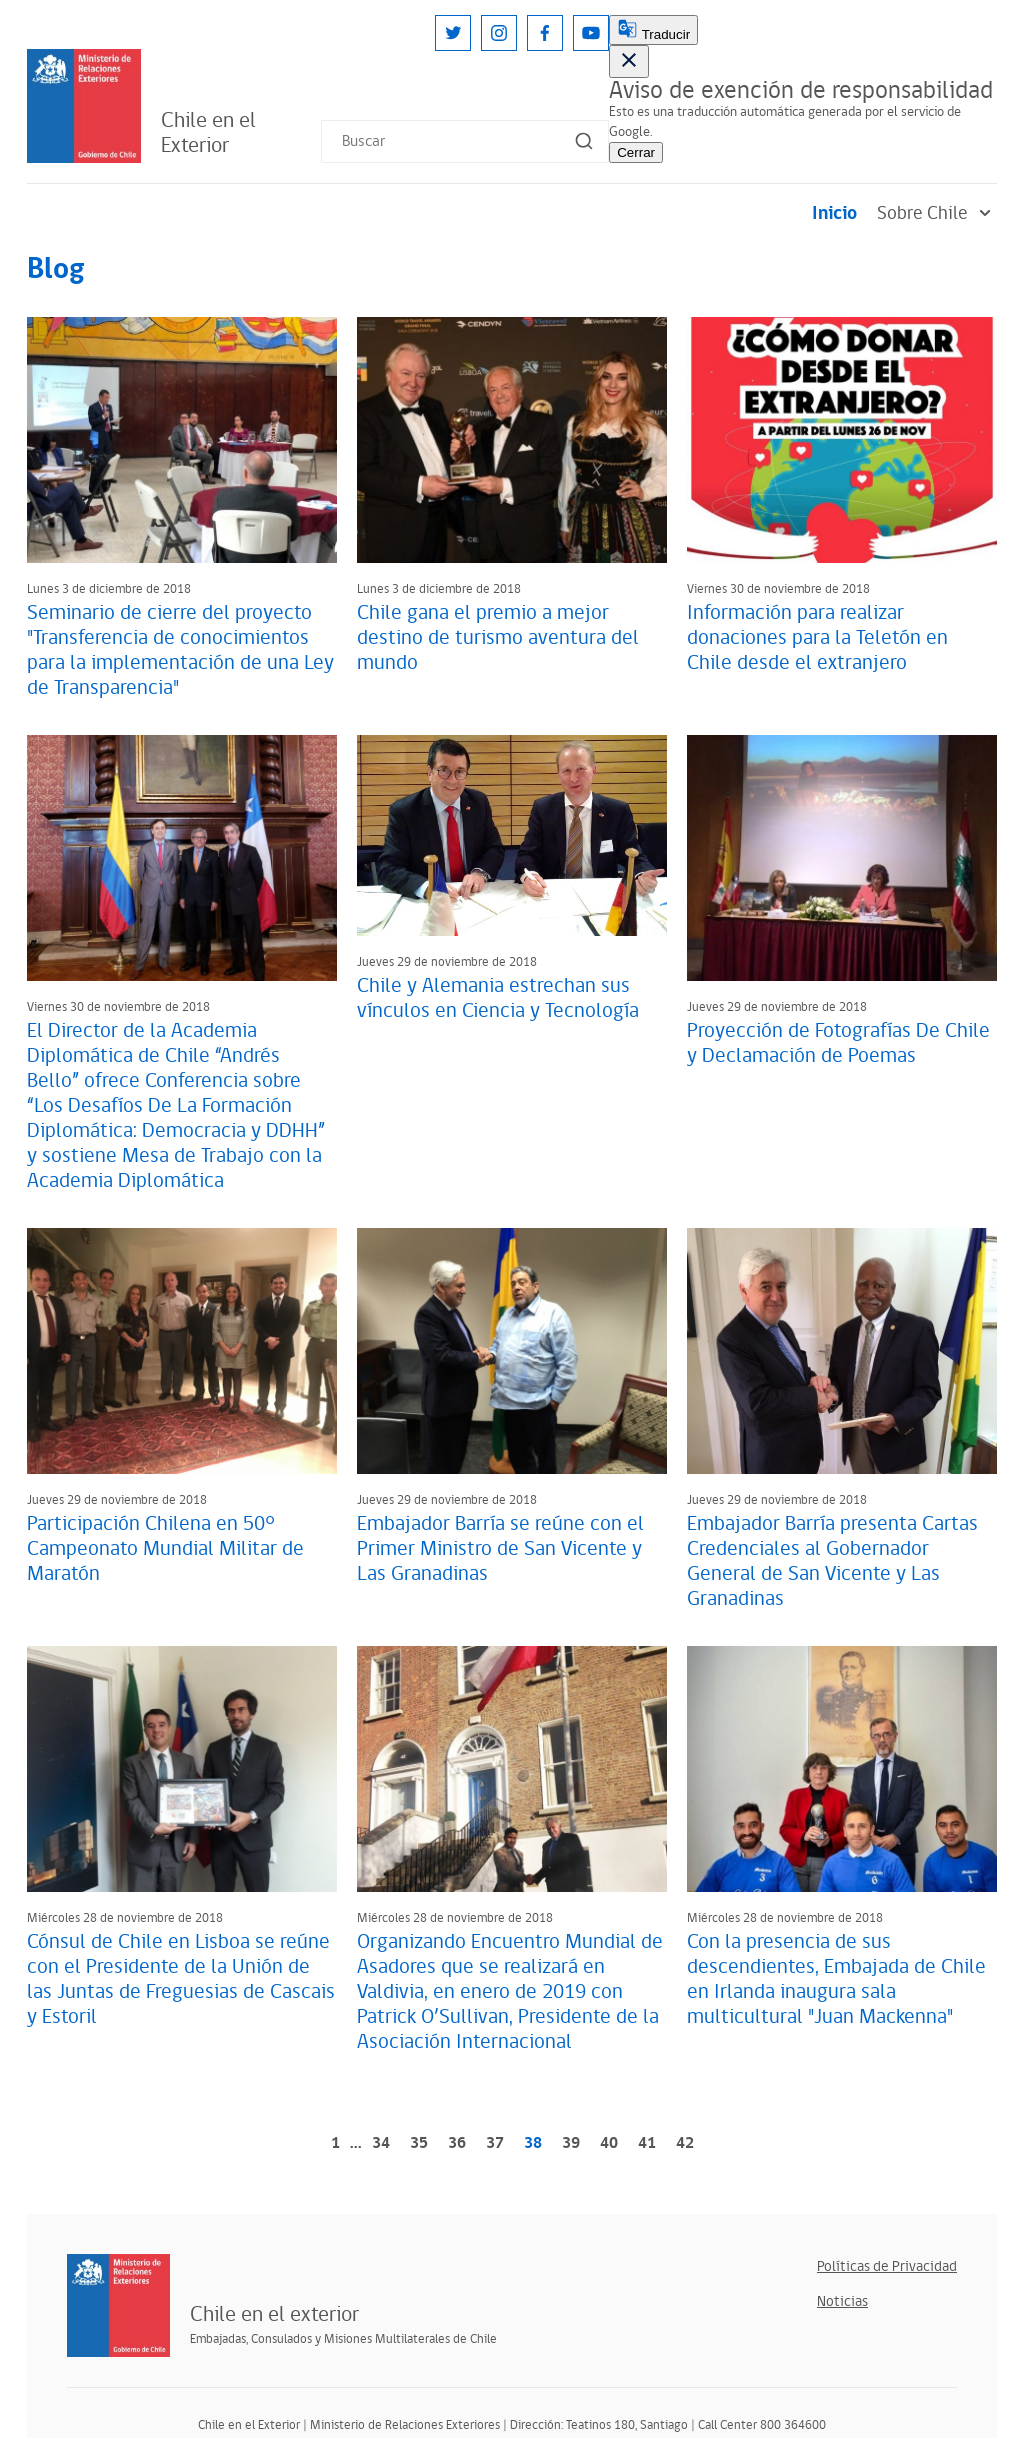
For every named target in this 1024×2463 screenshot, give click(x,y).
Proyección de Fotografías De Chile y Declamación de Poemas (838, 1043)
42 (685, 2143)
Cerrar (636, 152)
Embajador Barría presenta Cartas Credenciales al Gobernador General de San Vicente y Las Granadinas (832, 1561)
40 (609, 2143)
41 (647, 2143)
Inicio (834, 213)
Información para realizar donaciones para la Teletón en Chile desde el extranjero (817, 638)
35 (419, 2143)
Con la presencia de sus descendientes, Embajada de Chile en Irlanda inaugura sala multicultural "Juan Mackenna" (836, 1979)
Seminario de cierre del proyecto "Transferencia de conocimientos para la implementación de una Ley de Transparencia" (180, 650)
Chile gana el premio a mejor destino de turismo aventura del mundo (498, 638)
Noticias (842, 2301)
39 (571, 2143)
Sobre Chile (937, 213)
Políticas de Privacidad (887, 2266)
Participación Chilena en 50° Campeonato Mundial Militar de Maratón (165, 1549)
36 (457, 2143)
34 (381, 2143)
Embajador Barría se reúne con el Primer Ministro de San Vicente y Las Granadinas (500, 1549)
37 (495, 2143)
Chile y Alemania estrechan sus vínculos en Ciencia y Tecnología (498, 998)
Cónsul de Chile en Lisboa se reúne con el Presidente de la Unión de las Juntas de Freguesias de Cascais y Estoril (181, 1979)
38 (533, 2143)
